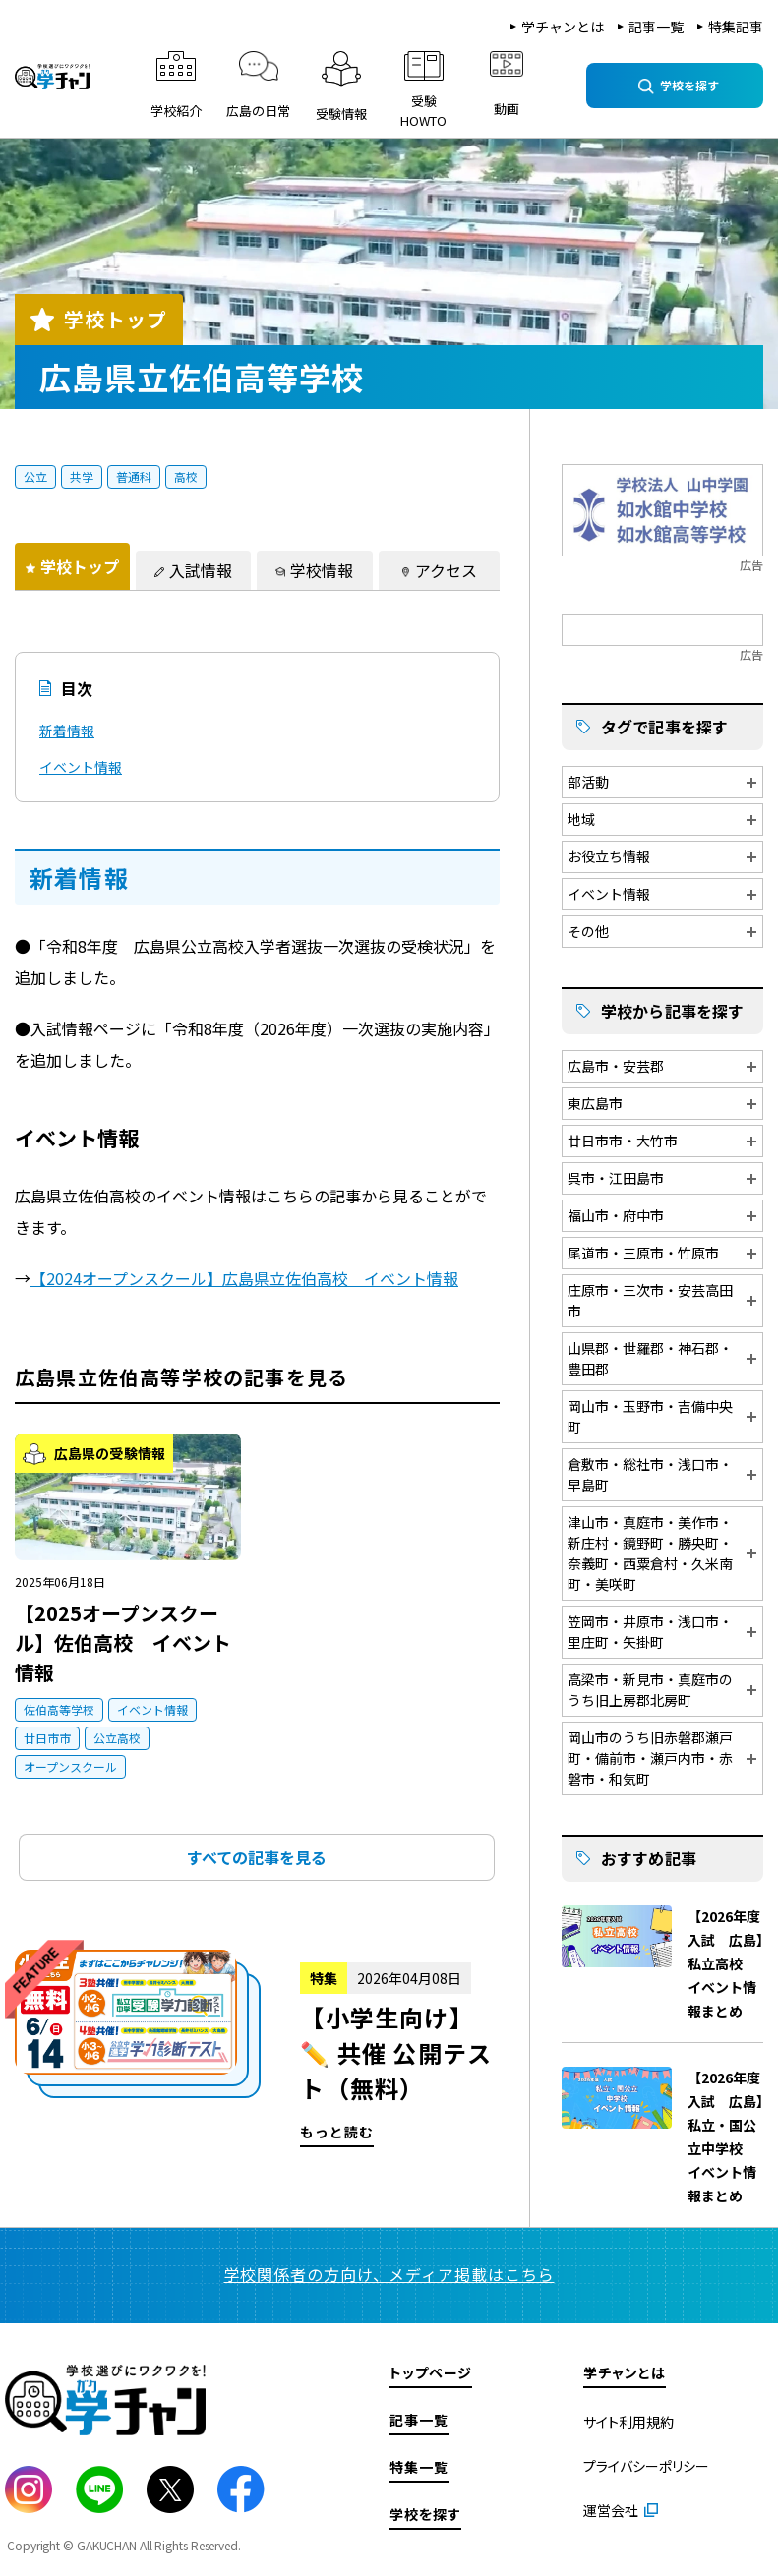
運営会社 (610, 2510)
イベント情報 (80, 767)
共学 (81, 476)
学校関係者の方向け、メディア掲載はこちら (389, 2274)
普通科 (133, 476)
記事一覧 (656, 26)
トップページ (430, 2372)
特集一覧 (419, 2467)
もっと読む (257, 2048)
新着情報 (66, 730)
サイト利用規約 (628, 2421)
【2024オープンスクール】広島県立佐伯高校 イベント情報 (244, 1278)
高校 (186, 476)
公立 (35, 476)
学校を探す (425, 2514)
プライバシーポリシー (646, 2466)
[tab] (72, 566)
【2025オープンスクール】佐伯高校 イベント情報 (123, 1642)
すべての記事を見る (257, 1857)
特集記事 (735, 26)
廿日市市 (47, 1737)
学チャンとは (562, 26)
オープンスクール (70, 1766)
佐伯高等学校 (59, 1709)
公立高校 (117, 1737)
